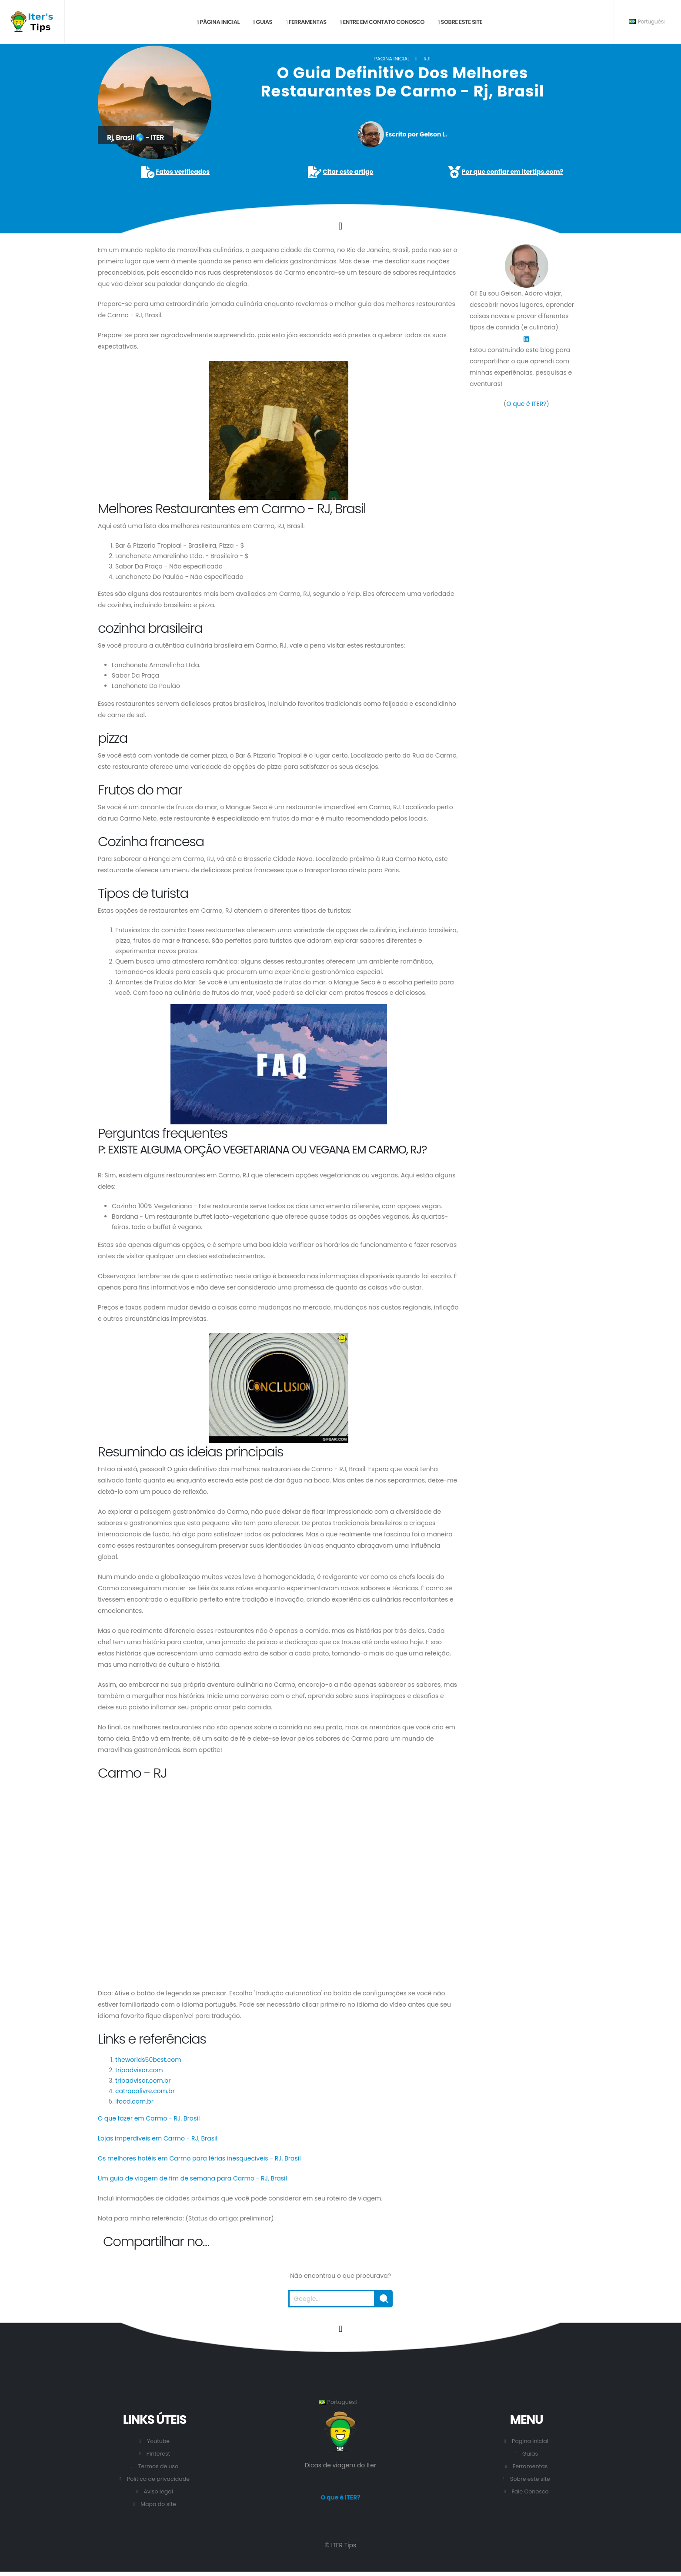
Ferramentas (306, 22)
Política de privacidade (158, 2479)
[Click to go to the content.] (340, 226)
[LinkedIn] (526, 338)
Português (647, 21)
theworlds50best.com (148, 2059)
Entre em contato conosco (382, 22)
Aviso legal (158, 2491)
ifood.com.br (134, 2101)
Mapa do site (158, 2504)
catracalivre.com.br (145, 2091)
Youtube (158, 2441)
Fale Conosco (529, 2491)
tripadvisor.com (139, 2070)
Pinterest (158, 2453)
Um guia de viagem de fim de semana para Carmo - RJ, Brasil (192, 2178)
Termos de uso (158, 2466)
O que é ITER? (526, 403)
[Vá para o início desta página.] (340, 2328)
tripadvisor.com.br (142, 2080)
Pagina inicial (392, 58)
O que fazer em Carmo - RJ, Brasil (149, 2118)
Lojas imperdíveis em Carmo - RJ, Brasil (157, 2138)
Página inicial (218, 22)
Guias (262, 22)
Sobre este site (460, 22)
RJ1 (427, 58)
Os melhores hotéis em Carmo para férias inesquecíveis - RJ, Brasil (199, 2158)
